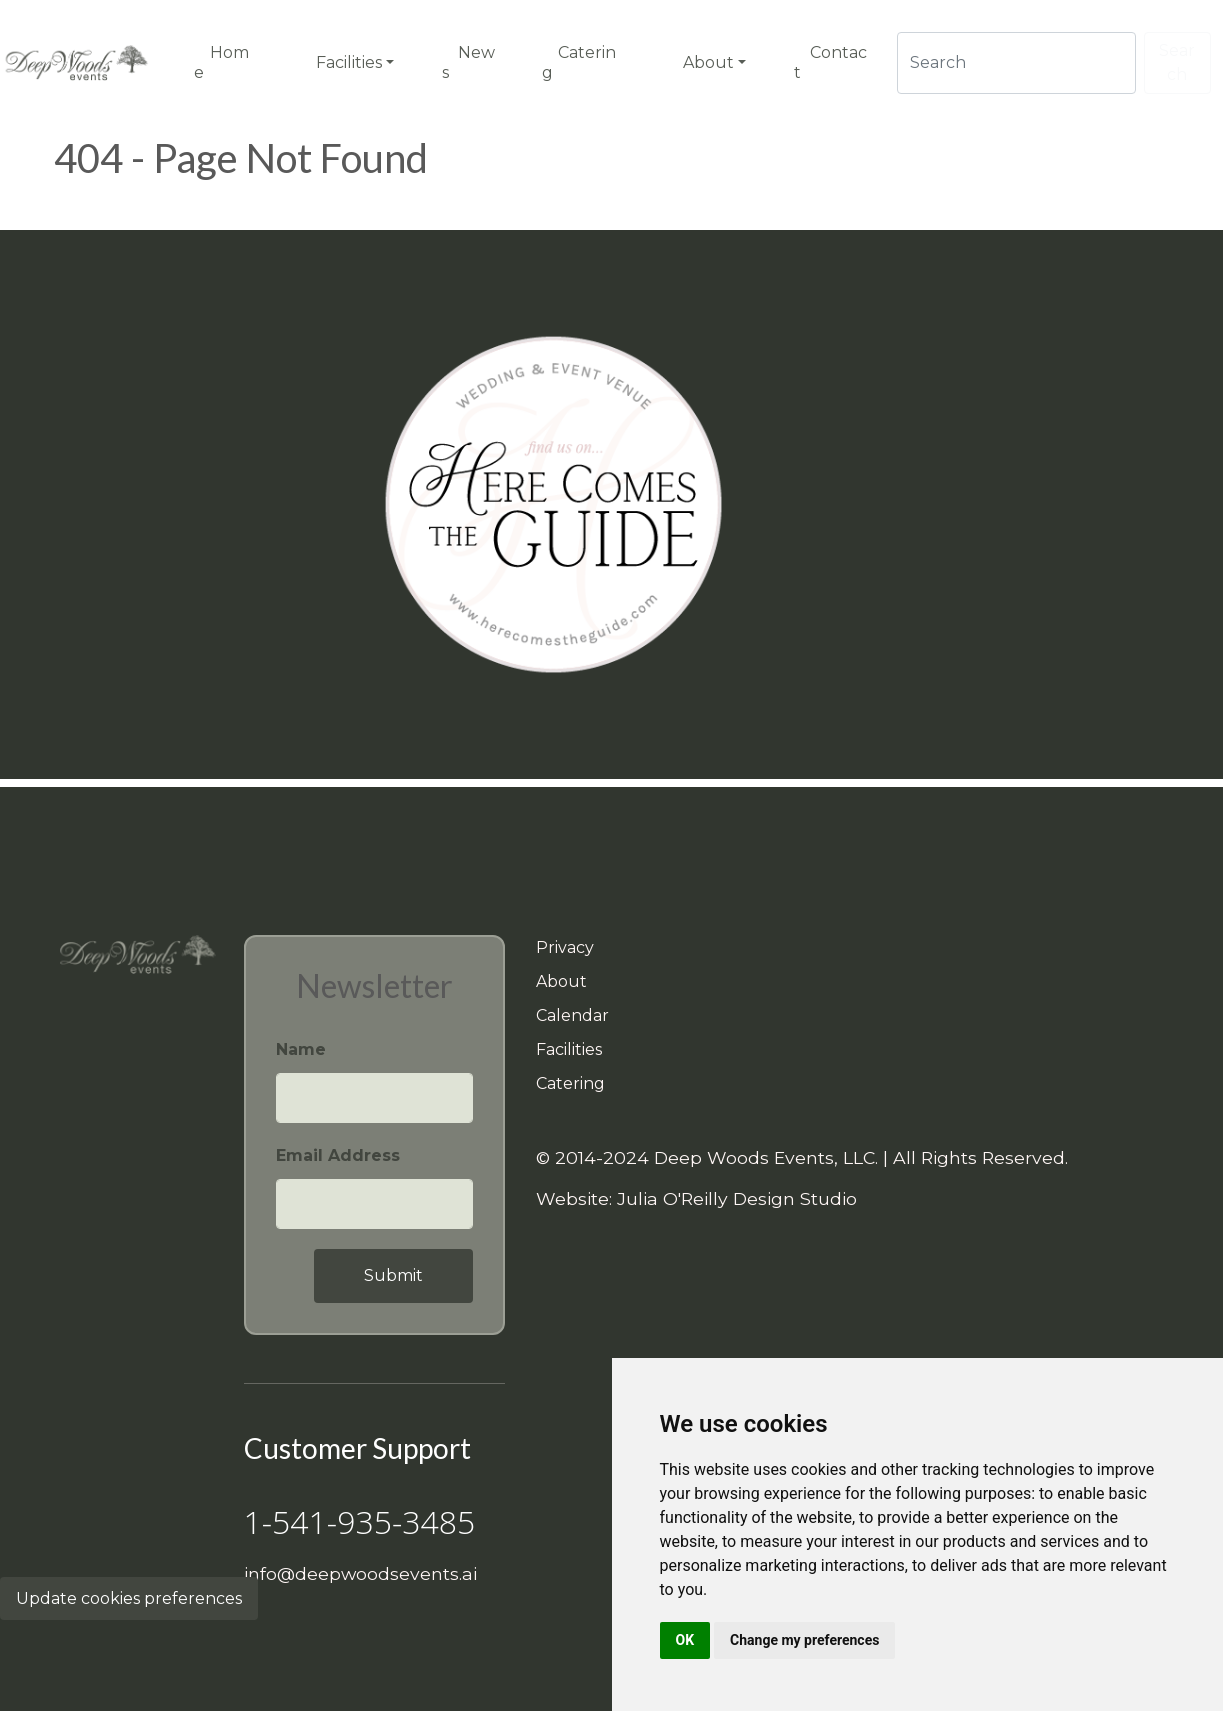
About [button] (708, 62)
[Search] (1016, 63)
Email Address (338, 1155)
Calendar (572, 1015)
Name (301, 1049)
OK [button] (685, 1640)
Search (1177, 62)
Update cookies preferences (129, 1598)
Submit (393, 1275)
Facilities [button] (349, 62)
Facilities (569, 1049)
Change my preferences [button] (804, 1640)
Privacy (565, 947)
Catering (570, 1083)
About (561, 981)
